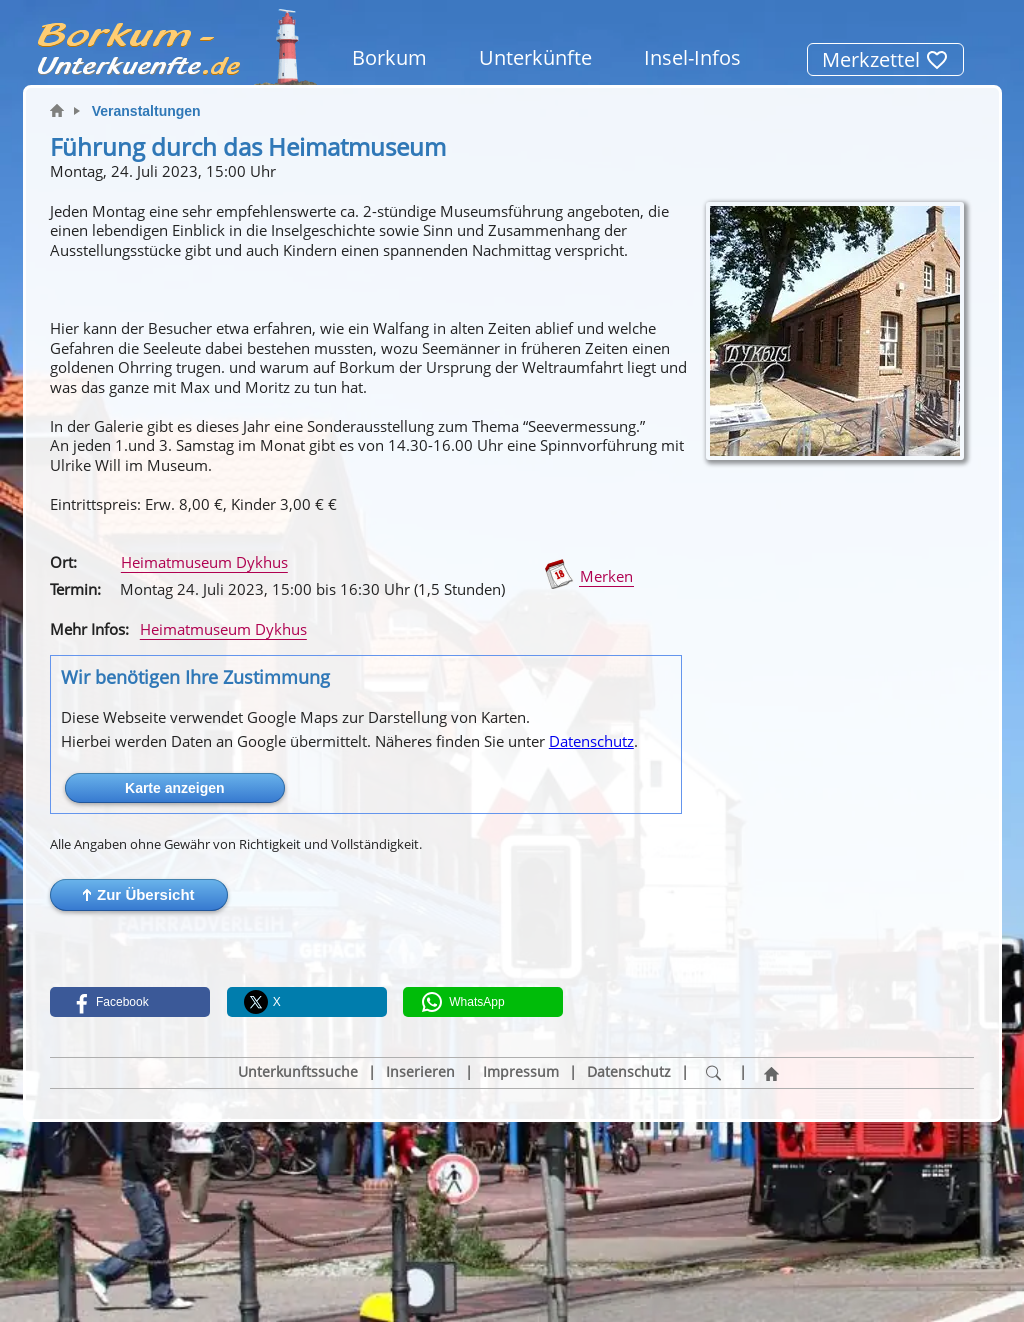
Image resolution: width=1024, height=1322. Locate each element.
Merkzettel (885, 59)
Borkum (389, 57)
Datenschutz (591, 741)
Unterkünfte (535, 57)
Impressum (521, 1072)
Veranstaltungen (146, 111)
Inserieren (420, 1072)
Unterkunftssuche (298, 1072)
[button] (139, 895)
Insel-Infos (692, 57)
